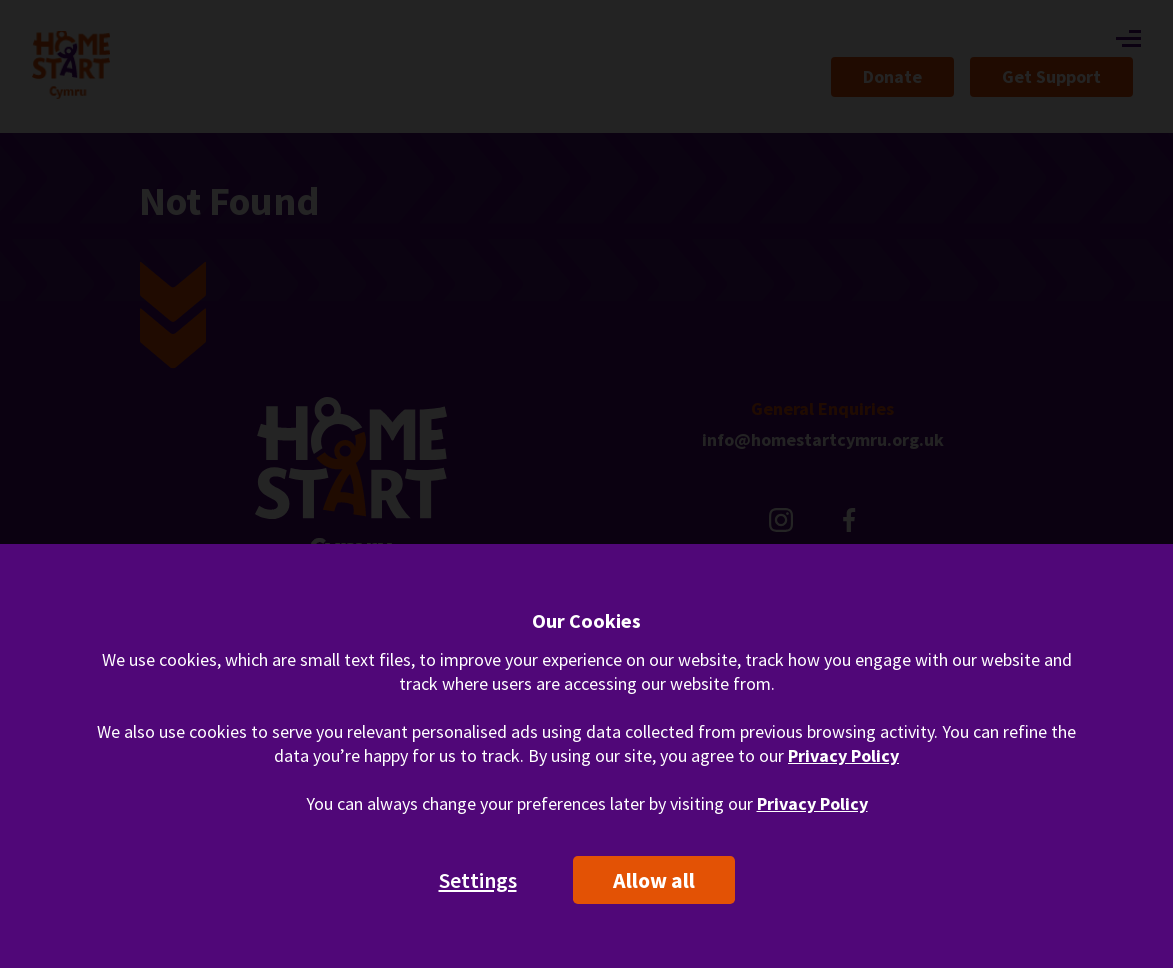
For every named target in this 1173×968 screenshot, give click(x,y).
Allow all (654, 880)
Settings (478, 880)
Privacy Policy (843, 755)
